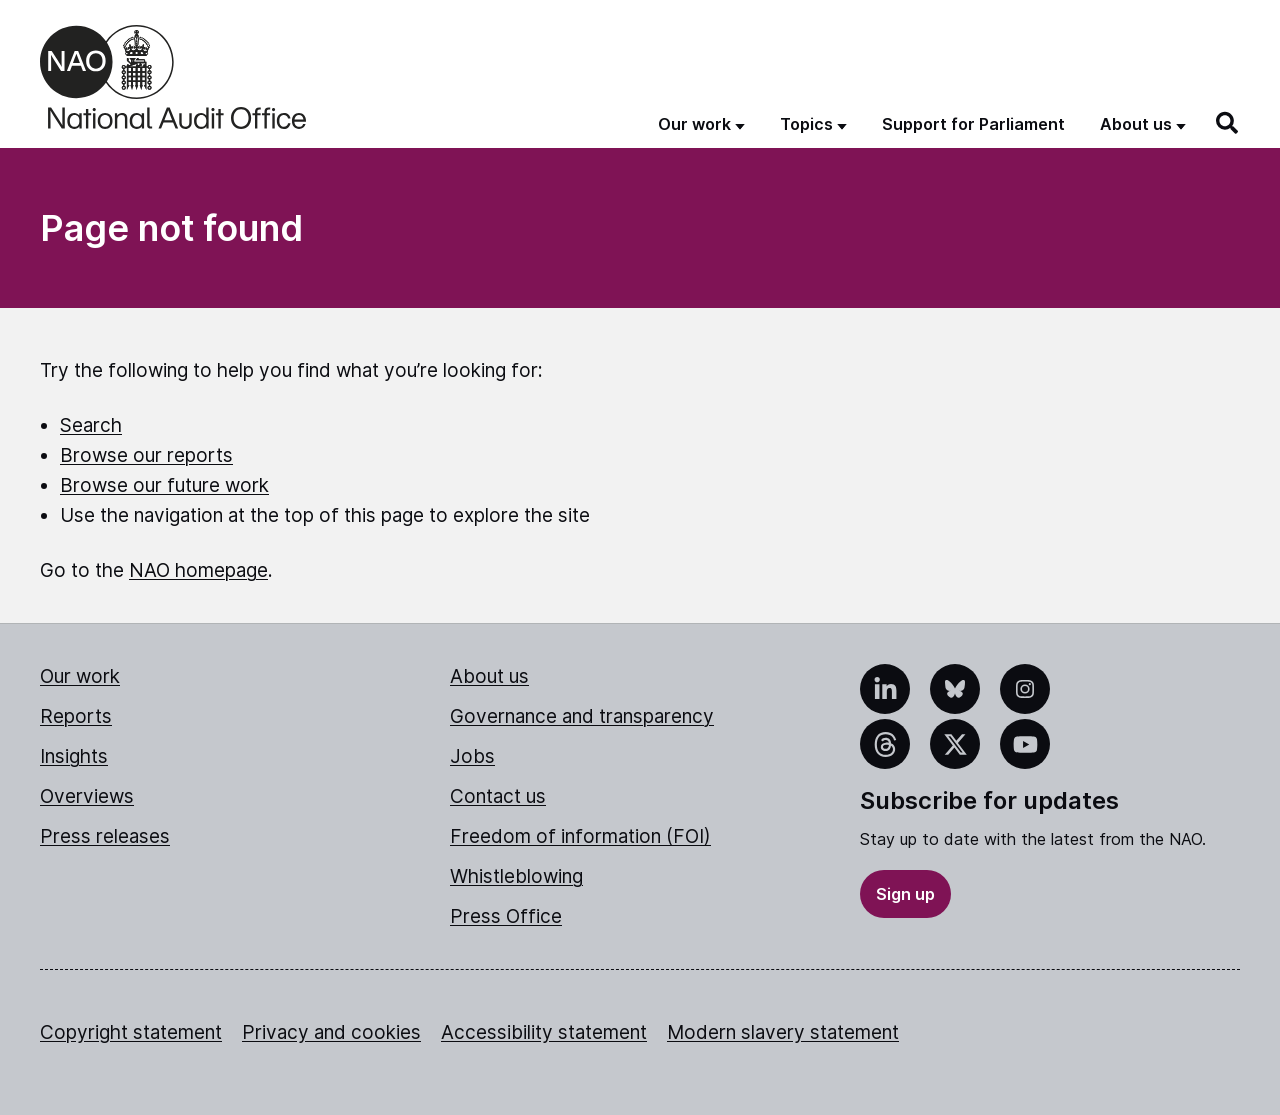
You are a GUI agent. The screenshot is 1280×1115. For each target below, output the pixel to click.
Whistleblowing (516, 876)
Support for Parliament (973, 124)
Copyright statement (131, 1032)
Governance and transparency (582, 716)
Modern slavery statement (783, 1032)
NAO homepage (198, 570)
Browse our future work (164, 485)
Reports (76, 716)
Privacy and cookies (331, 1032)
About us (489, 676)
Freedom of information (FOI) (580, 836)
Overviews (87, 796)
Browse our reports (146, 455)
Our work (80, 676)
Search (91, 425)
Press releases (105, 836)
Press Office (506, 916)
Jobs (472, 756)
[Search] (1228, 123)
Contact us (498, 796)
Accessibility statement (544, 1032)
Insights (74, 756)
